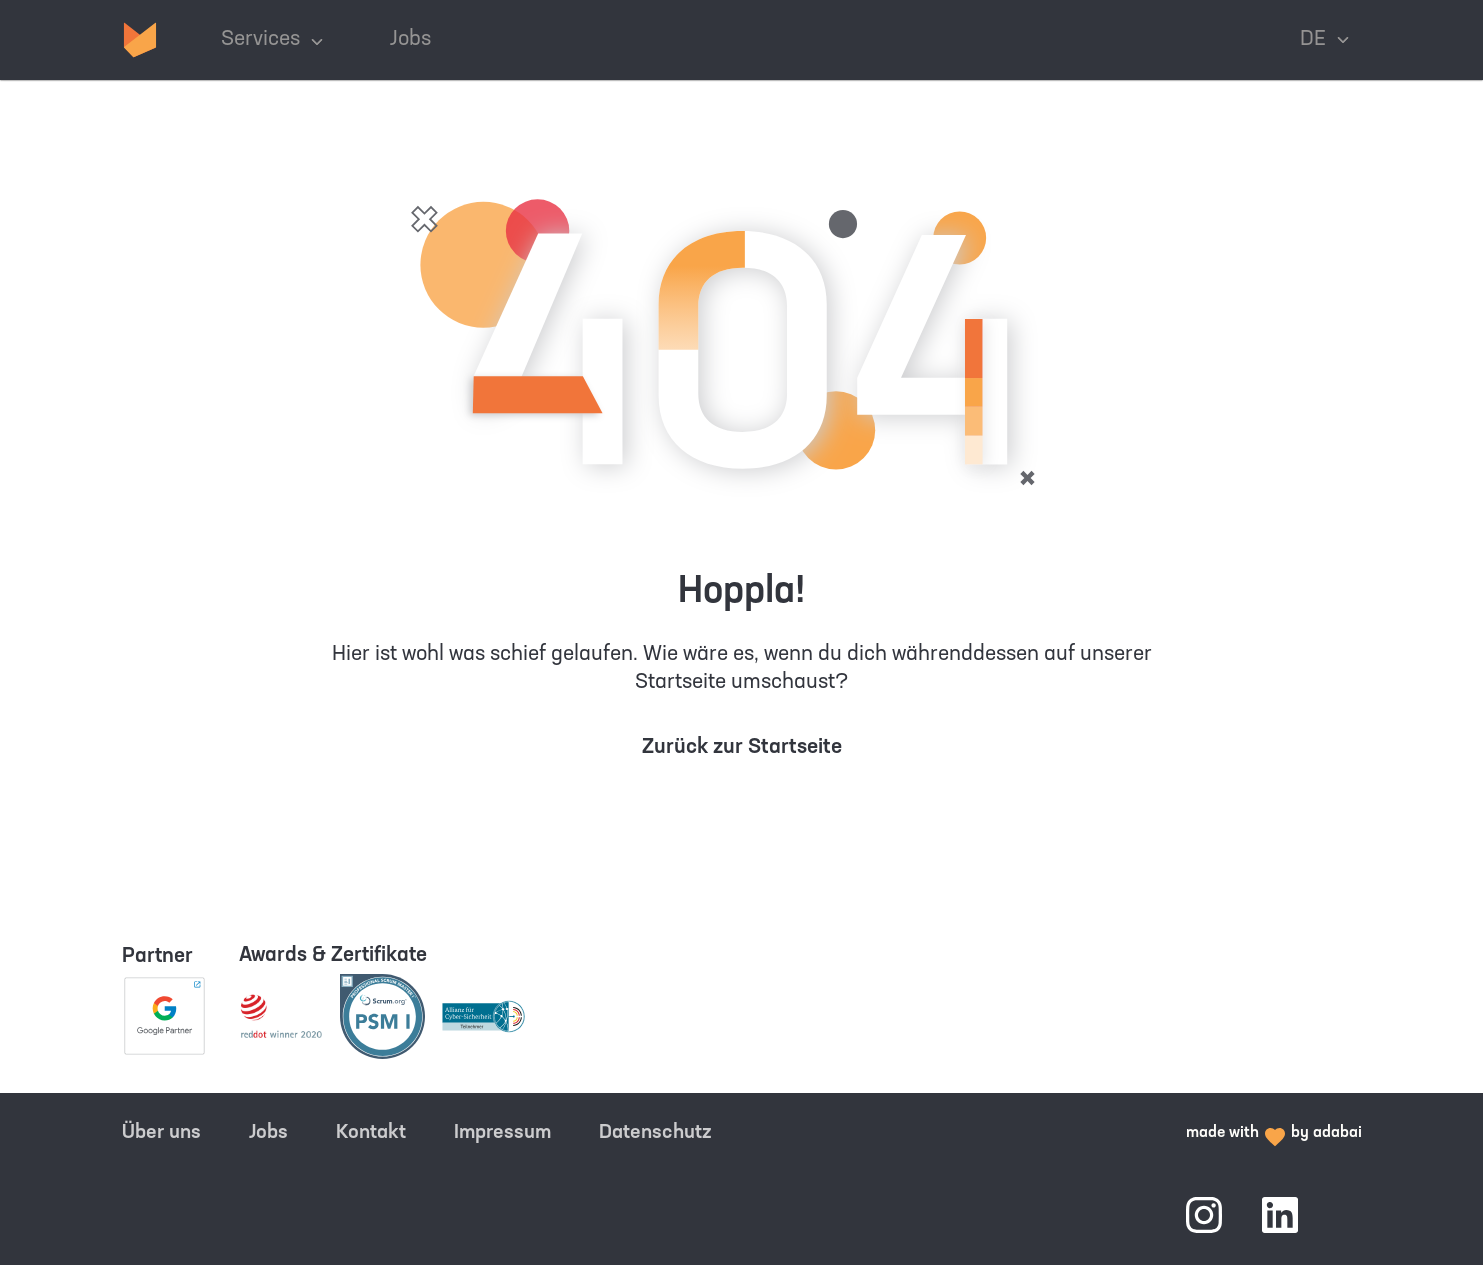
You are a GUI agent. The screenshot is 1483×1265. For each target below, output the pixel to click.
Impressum (502, 1133)
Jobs (268, 1133)
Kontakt (371, 1133)
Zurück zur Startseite (742, 747)
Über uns (161, 1133)
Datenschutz (655, 1133)
